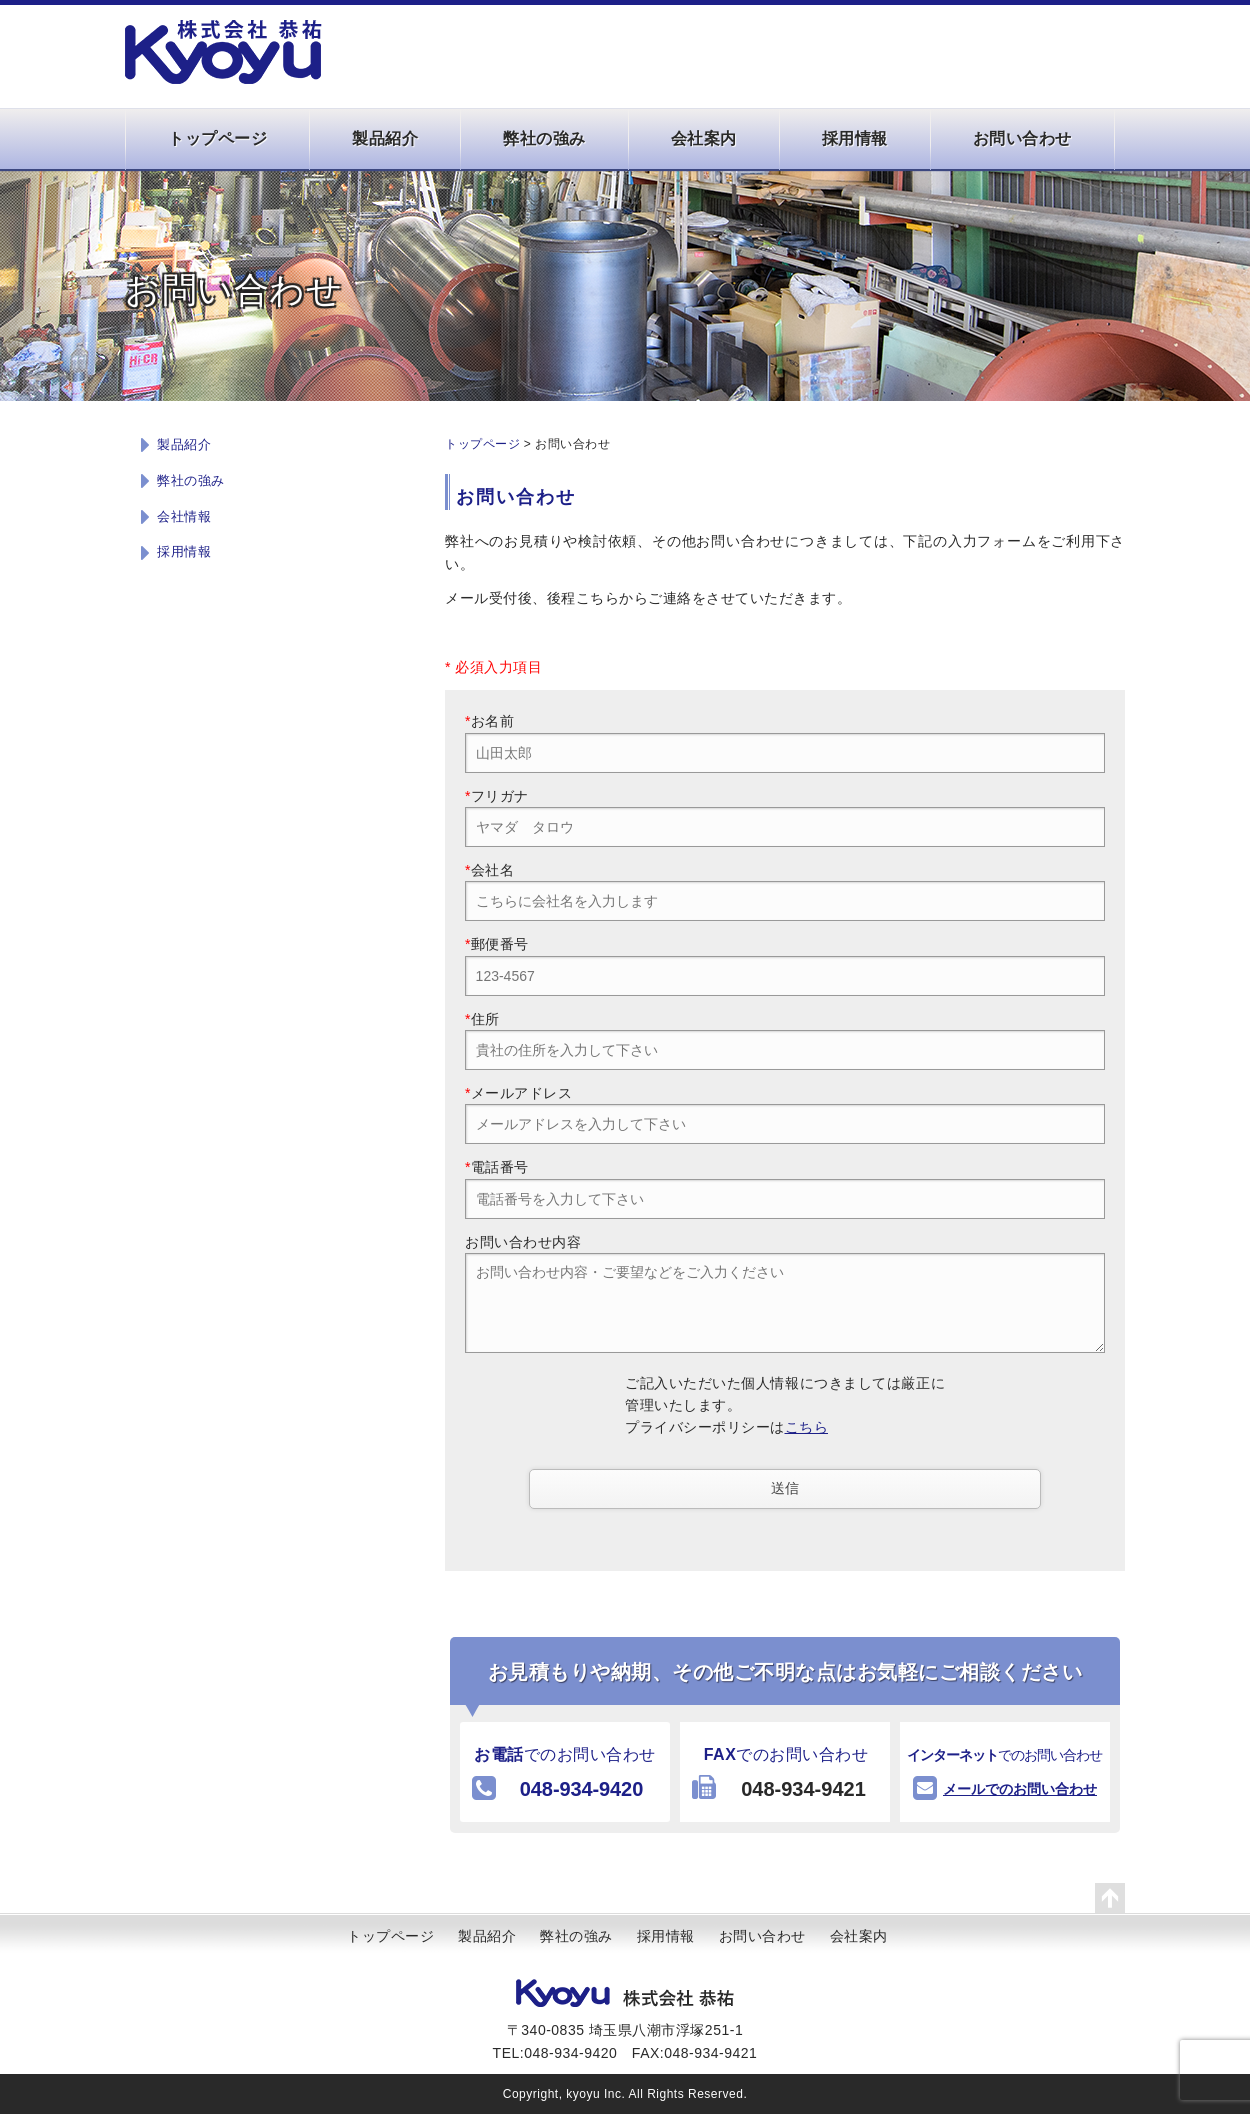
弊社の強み (544, 138)
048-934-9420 (581, 1789)
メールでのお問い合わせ (1020, 1789)
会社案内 (704, 138)
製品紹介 (385, 138)
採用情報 (855, 138)
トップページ (217, 138)
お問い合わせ (1022, 138)
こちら (807, 1427)
